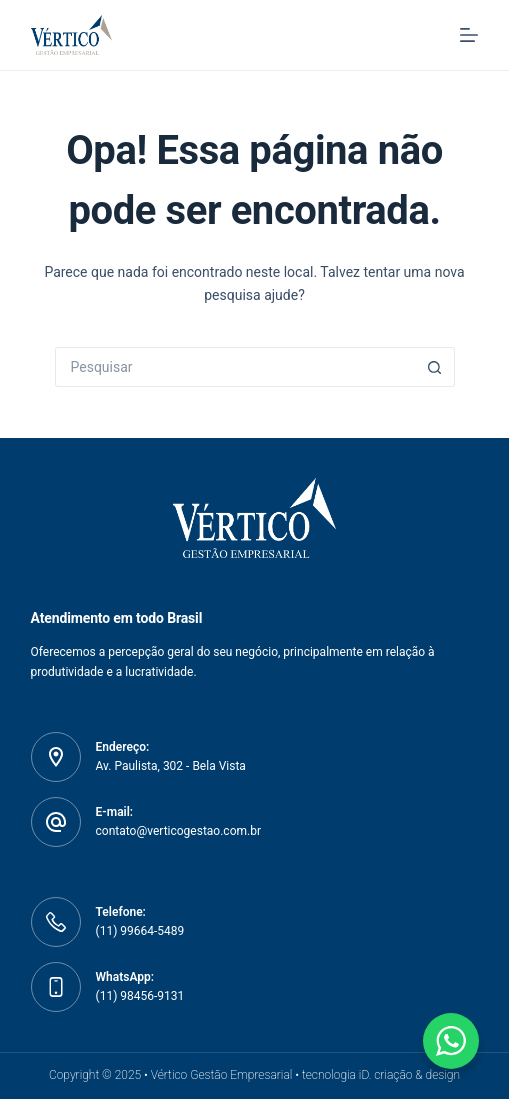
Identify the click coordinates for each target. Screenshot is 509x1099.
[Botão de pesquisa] (435, 367)
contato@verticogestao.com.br (178, 831)
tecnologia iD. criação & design (381, 1075)
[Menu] (469, 35)
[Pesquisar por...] (235, 367)
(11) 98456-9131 (140, 996)
